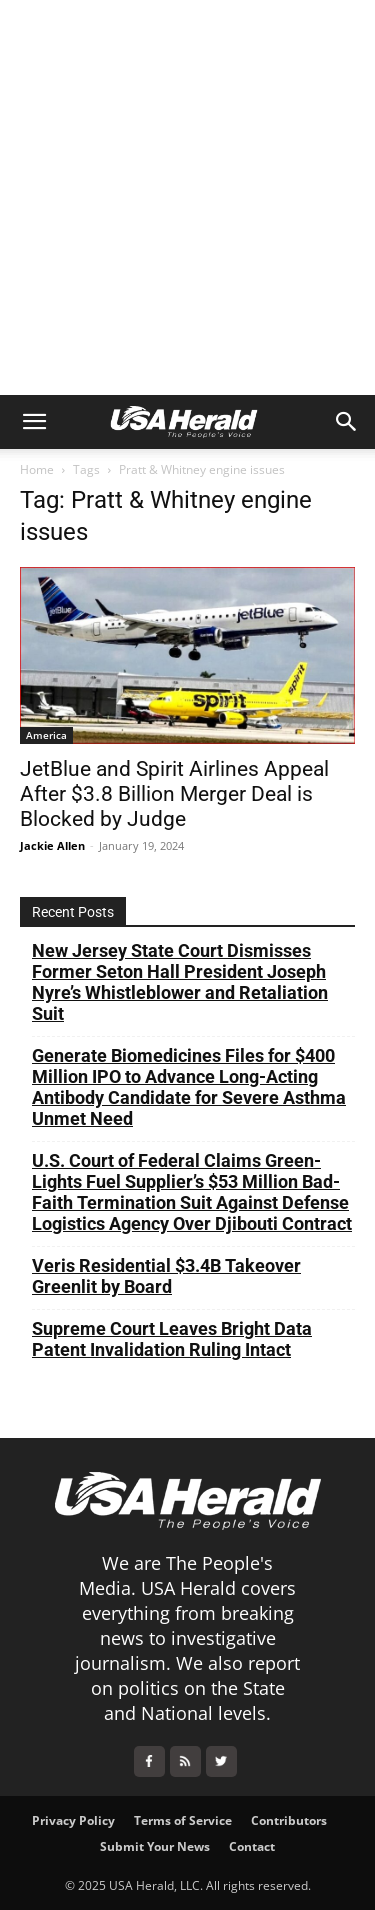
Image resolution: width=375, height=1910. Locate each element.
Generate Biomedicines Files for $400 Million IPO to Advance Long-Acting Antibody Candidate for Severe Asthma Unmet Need (189, 1087)
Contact (252, 1846)
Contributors (289, 1820)
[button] (34, 422)
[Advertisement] (187, 197)
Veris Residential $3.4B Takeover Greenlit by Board (166, 1276)
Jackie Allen (52, 845)
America (46, 735)
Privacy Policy (73, 1820)
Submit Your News (155, 1846)
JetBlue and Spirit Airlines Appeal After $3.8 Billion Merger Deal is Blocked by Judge (174, 794)
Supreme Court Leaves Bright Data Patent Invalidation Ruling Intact (172, 1339)
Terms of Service (183, 1820)
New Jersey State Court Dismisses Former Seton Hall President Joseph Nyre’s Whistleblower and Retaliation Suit (180, 982)
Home (37, 469)
